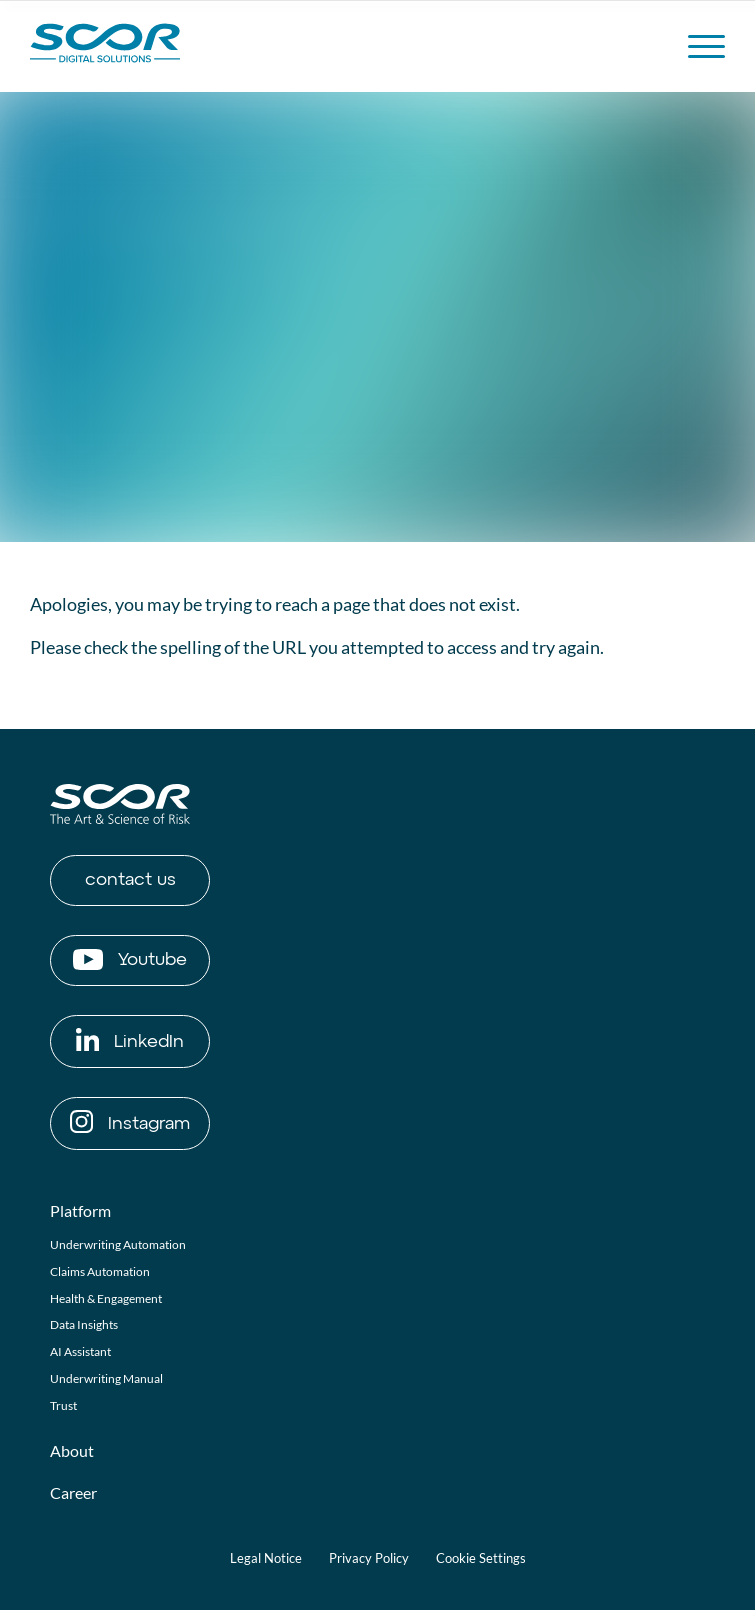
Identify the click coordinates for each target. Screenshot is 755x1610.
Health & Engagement (106, 1298)
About (72, 1450)
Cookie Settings (481, 1558)
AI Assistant (80, 1351)
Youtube (130, 959)
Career (73, 1492)
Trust (63, 1405)
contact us (130, 880)
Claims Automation (100, 1271)
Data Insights (84, 1324)
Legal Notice (266, 1558)
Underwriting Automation (118, 1244)
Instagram (130, 1121)
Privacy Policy (369, 1558)
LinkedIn (130, 1039)
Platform (80, 1210)
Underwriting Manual (106, 1378)
